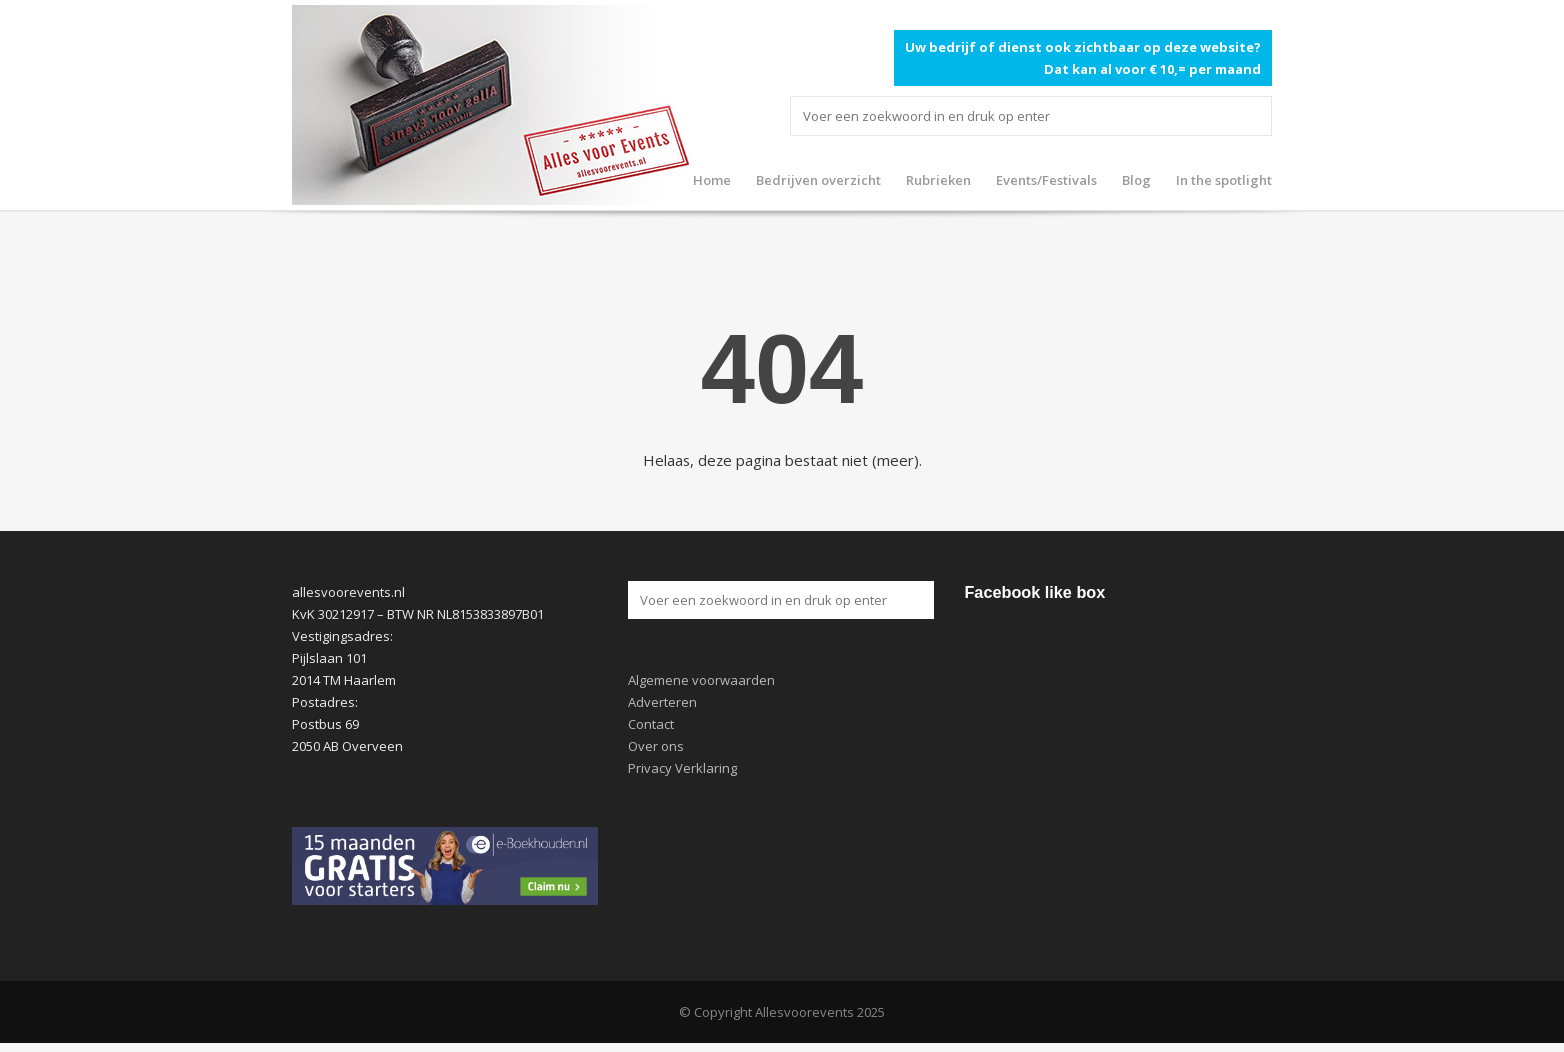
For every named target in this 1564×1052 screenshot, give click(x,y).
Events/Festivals (1046, 180)
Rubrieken (938, 180)
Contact (651, 724)
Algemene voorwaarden (701, 680)
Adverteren (662, 702)
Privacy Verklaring (682, 768)
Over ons (656, 746)
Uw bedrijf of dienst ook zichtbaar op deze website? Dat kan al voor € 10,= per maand (1083, 58)
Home (712, 180)
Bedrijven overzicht (818, 180)
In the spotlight (1224, 180)
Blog (1136, 180)
